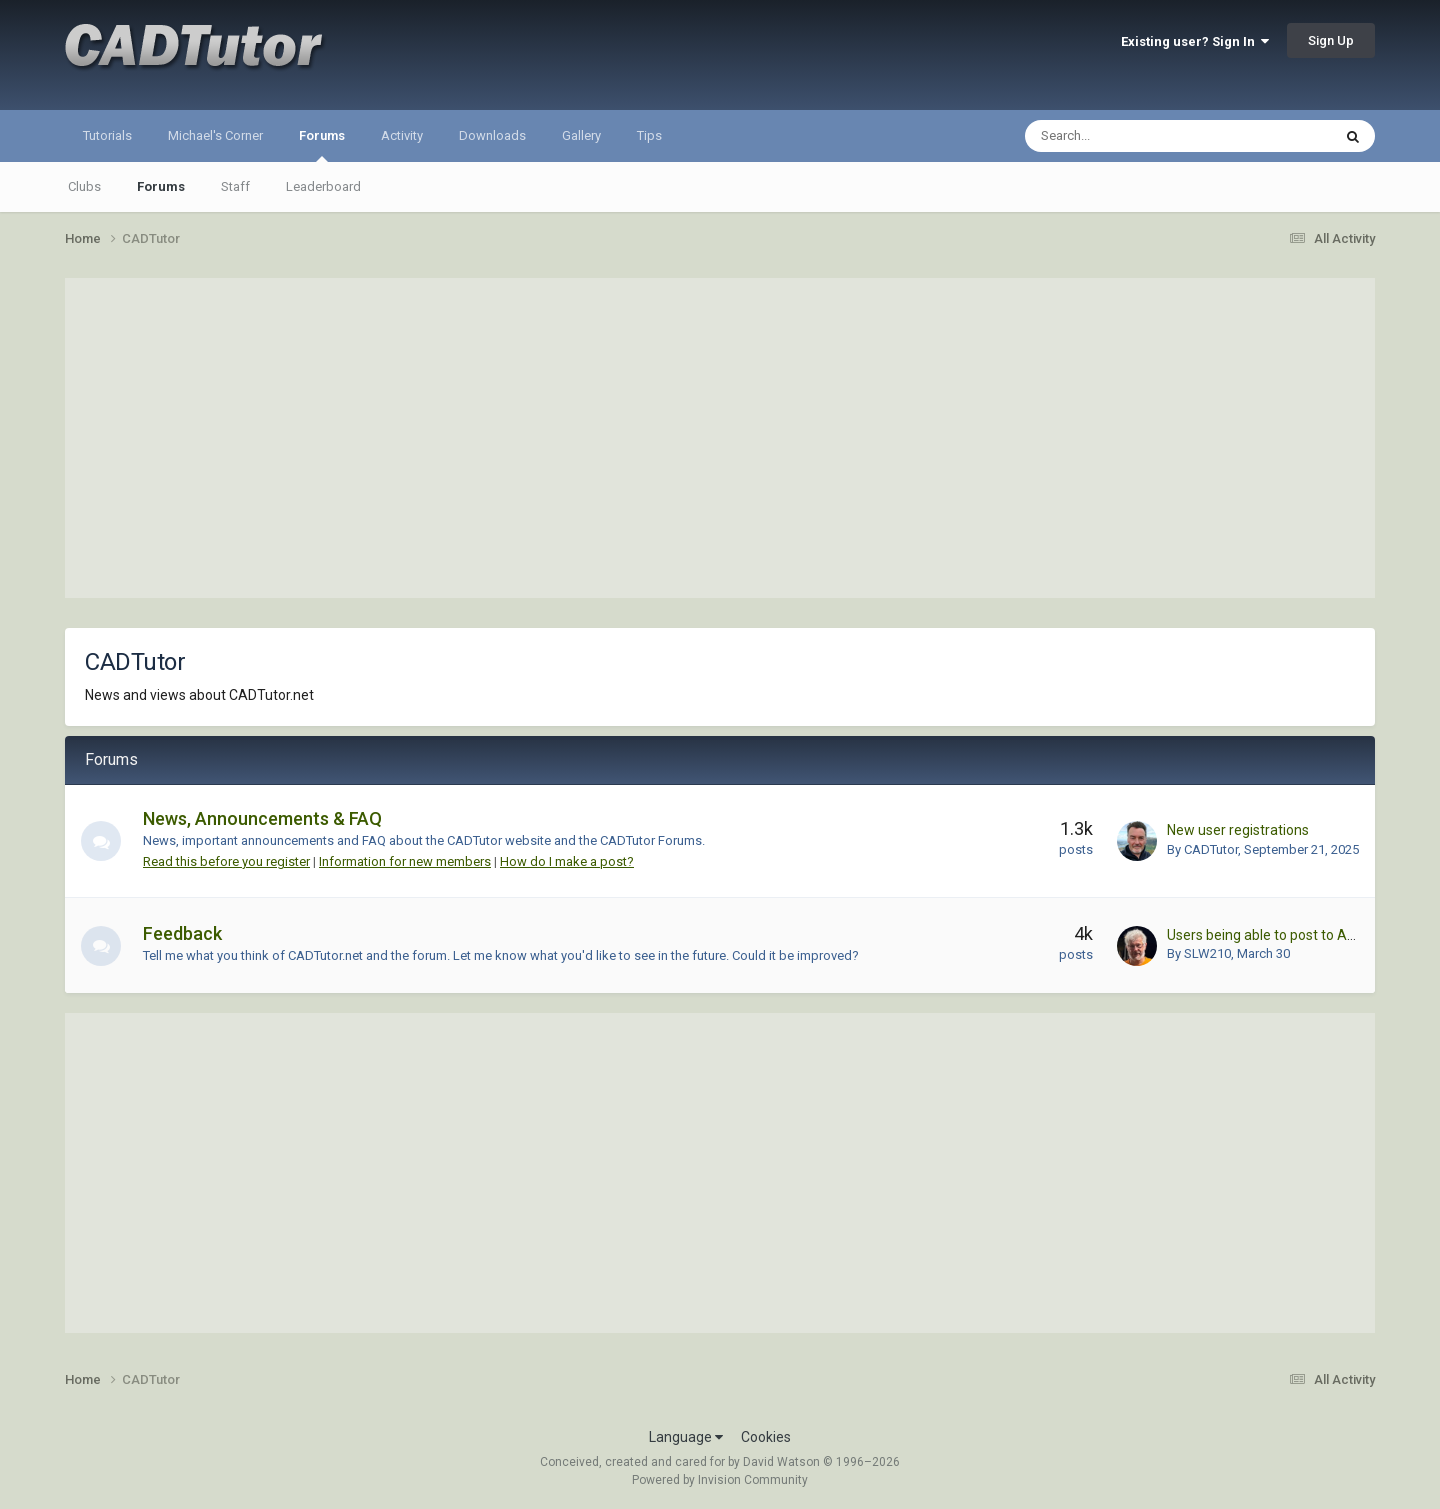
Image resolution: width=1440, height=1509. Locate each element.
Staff (235, 186)
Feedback (182, 933)
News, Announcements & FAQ (262, 818)
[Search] (1127, 136)
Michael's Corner (215, 135)
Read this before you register (226, 861)
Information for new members (405, 861)
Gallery (581, 135)
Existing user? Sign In (1195, 41)
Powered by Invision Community (720, 1480)
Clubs (84, 186)
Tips (649, 135)
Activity (402, 135)
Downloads (492, 135)
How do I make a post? (567, 861)
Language (686, 1437)
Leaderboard (323, 186)
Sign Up (1331, 40)
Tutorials (107, 135)
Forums (322, 145)
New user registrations (1238, 830)
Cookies (766, 1437)
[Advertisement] (720, 438)
